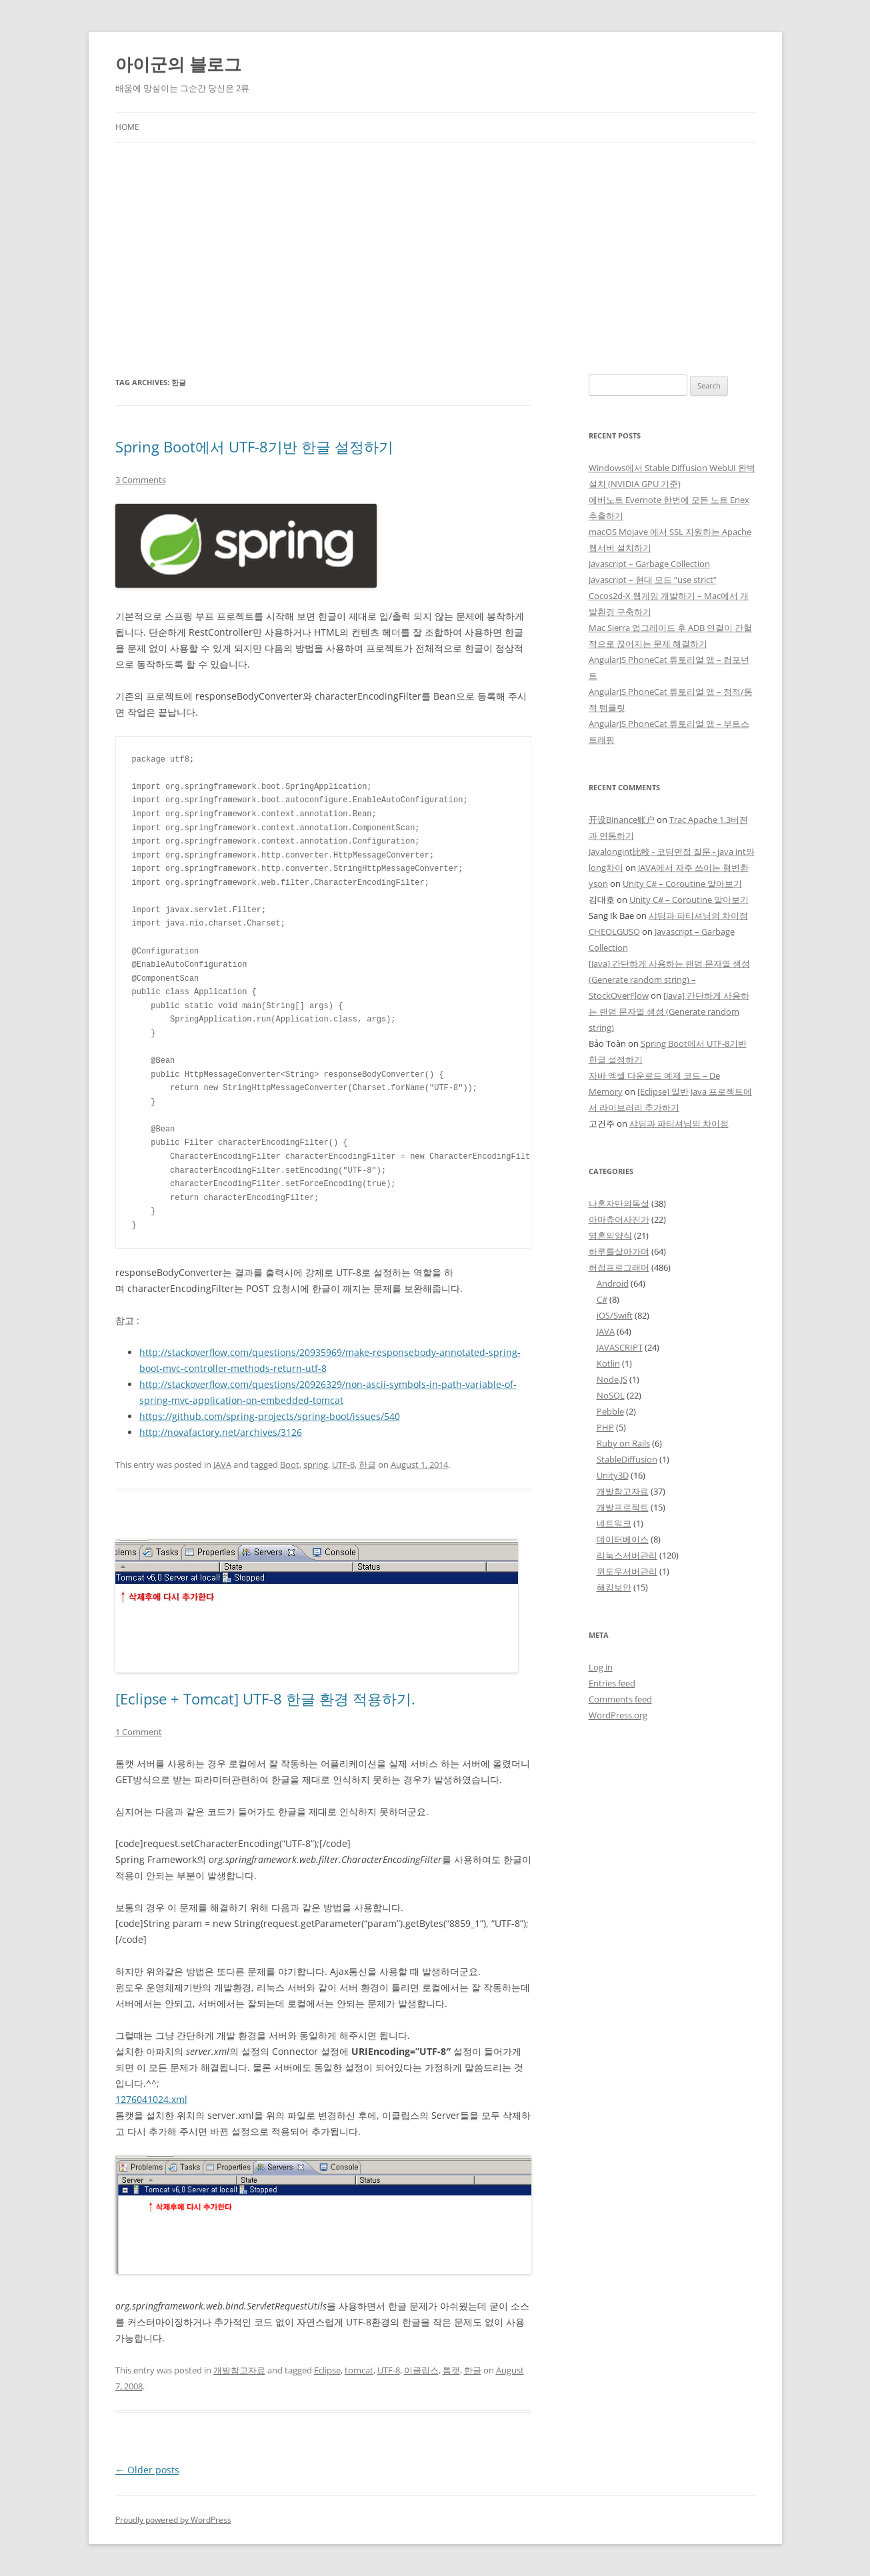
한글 (367, 1465)
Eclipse (327, 2370)
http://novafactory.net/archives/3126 (220, 1432)
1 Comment (138, 1732)
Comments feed (620, 1699)
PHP (605, 1427)
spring (315, 1465)
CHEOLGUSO (614, 932)
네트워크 (614, 1523)
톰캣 (451, 2370)
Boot (289, 1465)
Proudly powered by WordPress (173, 2519)
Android (613, 1283)
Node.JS (612, 1379)
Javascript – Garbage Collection (649, 564)
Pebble (610, 1411)
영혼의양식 (610, 1235)
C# (602, 1299)
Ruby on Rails (623, 1443)
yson (598, 884)
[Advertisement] (435, 258)
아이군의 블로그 (178, 64)
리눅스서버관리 (627, 1555)
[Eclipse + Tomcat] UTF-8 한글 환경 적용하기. (265, 1698)
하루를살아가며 (619, 1251)
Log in (601, 1667)
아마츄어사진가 (619, 1219)
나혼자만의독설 (619, 1203)
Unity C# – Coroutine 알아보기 (682, 884)
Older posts (147, 2469)
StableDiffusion (627, 1459)
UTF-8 (343, 1465)
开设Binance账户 (622, 820)
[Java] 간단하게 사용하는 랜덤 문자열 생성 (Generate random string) (669, 1011)
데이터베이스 (623, 1539)
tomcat (359, 2370)
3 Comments (140, 480)
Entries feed (612, 1683)
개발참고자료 (239, 2370)
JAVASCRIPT (620, 1347)
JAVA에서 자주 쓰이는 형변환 (693, 868)
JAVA (222, 1465)
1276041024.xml (151, 2099)
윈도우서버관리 (627, 1571)
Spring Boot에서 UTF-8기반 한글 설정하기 (254, 446)
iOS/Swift (615, 1315)
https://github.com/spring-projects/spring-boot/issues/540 (269, 1416)
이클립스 (421, 2370)
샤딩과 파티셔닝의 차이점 (698, 916)
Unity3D (613, 1475)
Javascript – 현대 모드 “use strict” (653, 580)
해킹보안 (614, 1587)
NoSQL (611, 1395)
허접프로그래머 (619, 1267)
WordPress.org (618, 1715)
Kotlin (608, 1363)
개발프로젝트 (623, 1507)
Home (127, 127)
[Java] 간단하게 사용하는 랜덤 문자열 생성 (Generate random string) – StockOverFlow (669, 979)
